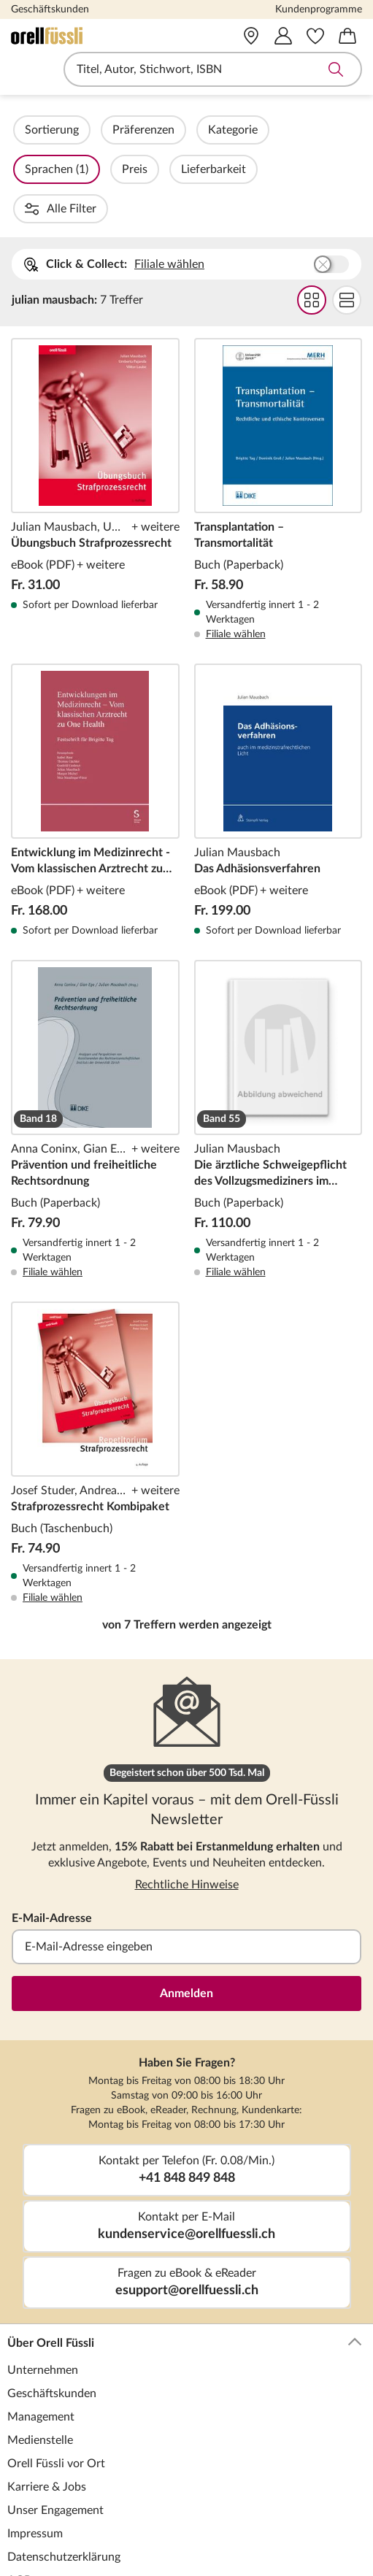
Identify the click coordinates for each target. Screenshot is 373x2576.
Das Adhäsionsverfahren (278, 722)
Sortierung (91, 130)
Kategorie (272, 130)
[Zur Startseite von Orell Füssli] (81, 36)
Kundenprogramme (318, 9)
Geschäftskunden (50, 9)
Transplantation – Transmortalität (278, 411)
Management (40, 2338)
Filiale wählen (169, 185)
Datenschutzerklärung (63, 2478)
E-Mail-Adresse (52, 1839)
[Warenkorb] (347, 36)
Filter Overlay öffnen (27, 130)
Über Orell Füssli (184, 2264)
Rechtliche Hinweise (187, 1806)
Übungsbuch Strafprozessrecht (95, 411)
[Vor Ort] (251, 36)
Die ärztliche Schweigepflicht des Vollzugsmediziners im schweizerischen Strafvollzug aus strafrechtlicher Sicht (278, 1041)
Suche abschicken (335, 69)
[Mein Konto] (283, 36)
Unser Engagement (55, 2431)
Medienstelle (40, 2361)
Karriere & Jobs (46, 2408)
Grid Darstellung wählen (311, 221)
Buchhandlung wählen (331, 185)
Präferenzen (183, 130)
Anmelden (186, 1915)
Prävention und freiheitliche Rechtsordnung (95, 1041)
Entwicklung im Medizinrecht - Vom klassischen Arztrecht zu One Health (95, 722)
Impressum (35, 2455)
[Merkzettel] (315, 36)
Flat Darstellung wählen (346, 221)
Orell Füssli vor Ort (56, 2385)
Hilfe (19, 2567)
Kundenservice (184, 2540)
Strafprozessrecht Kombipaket (95, 1374)
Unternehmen (42, 2291)
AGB (19, 2501)
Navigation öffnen (21, 69)
